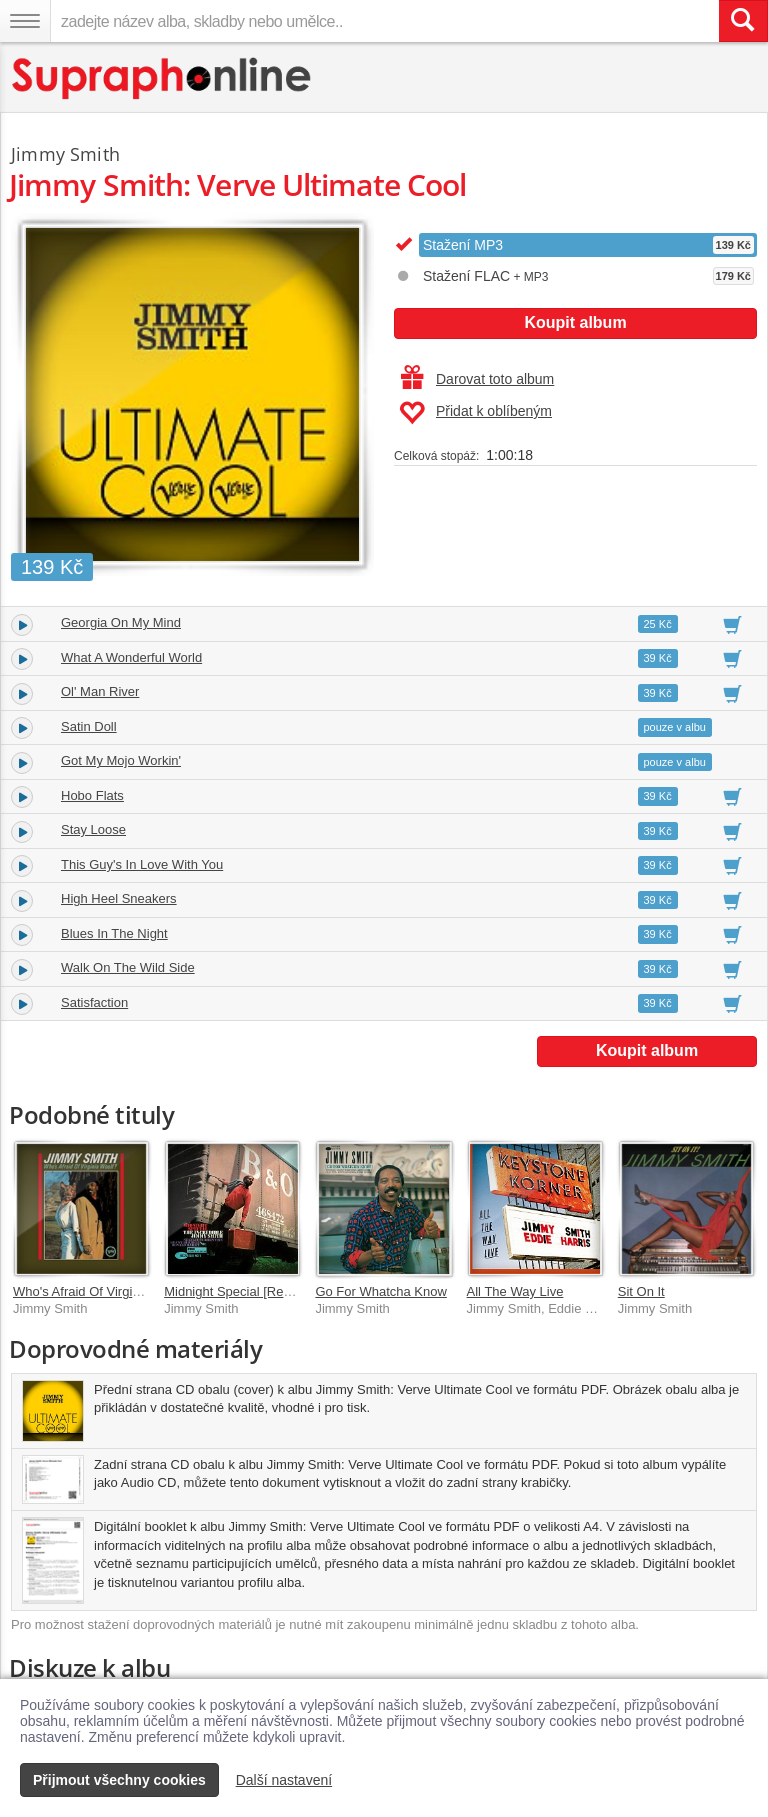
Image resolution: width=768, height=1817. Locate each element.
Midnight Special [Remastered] (252, 1291)
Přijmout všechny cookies (119, 1780)
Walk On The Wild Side (128, 967)
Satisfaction (94, 1002)
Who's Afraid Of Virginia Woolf (99, 1291)
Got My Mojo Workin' (121, 760)
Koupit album (575, 322)
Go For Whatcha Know (381, 1291)
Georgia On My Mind (121, 622)
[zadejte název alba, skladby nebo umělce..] (384, 21)
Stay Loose (93, 829)
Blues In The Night (114, 933)
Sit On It (641, 1291)
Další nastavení (284, 1780)
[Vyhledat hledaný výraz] (743, 21)
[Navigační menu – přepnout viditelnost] (25, 21)
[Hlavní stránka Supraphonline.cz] (162, 78)
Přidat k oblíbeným (475, 413)
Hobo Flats (92, 795)
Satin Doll (89, 726)
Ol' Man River (100, 691)
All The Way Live (515, 1291)
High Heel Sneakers (119, 898)
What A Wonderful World (131, 657)
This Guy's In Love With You (142, 864)
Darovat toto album (477, 379)
